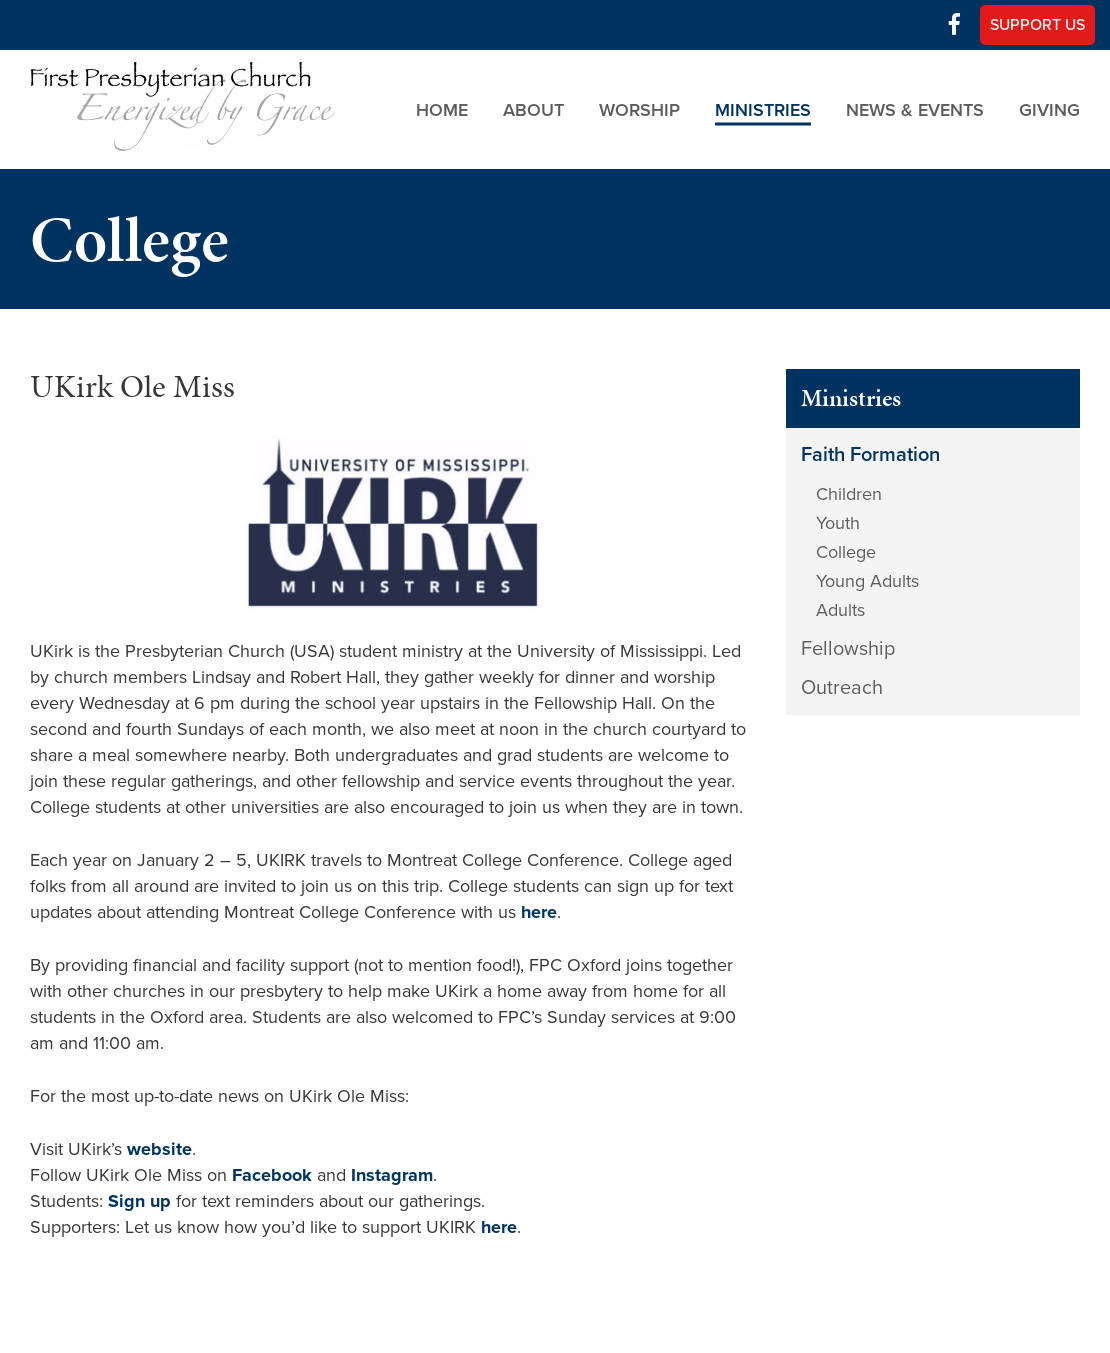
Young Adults (867, 581)
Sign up (139, 1201)
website (159, 1149)
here (539, 912)
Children (849, 494)
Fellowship (848, 649)
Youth (838, 523)
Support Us (1037, 25)
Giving (1049, 109)
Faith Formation (870, 455)
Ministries (763, 109)
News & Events (915, 109)
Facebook (272, 1175)
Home (442, 109)
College (846, 552)
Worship (639, 109)
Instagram (392, 1175)
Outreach (842, 688)
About (533, 109)
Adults (840, 610)
